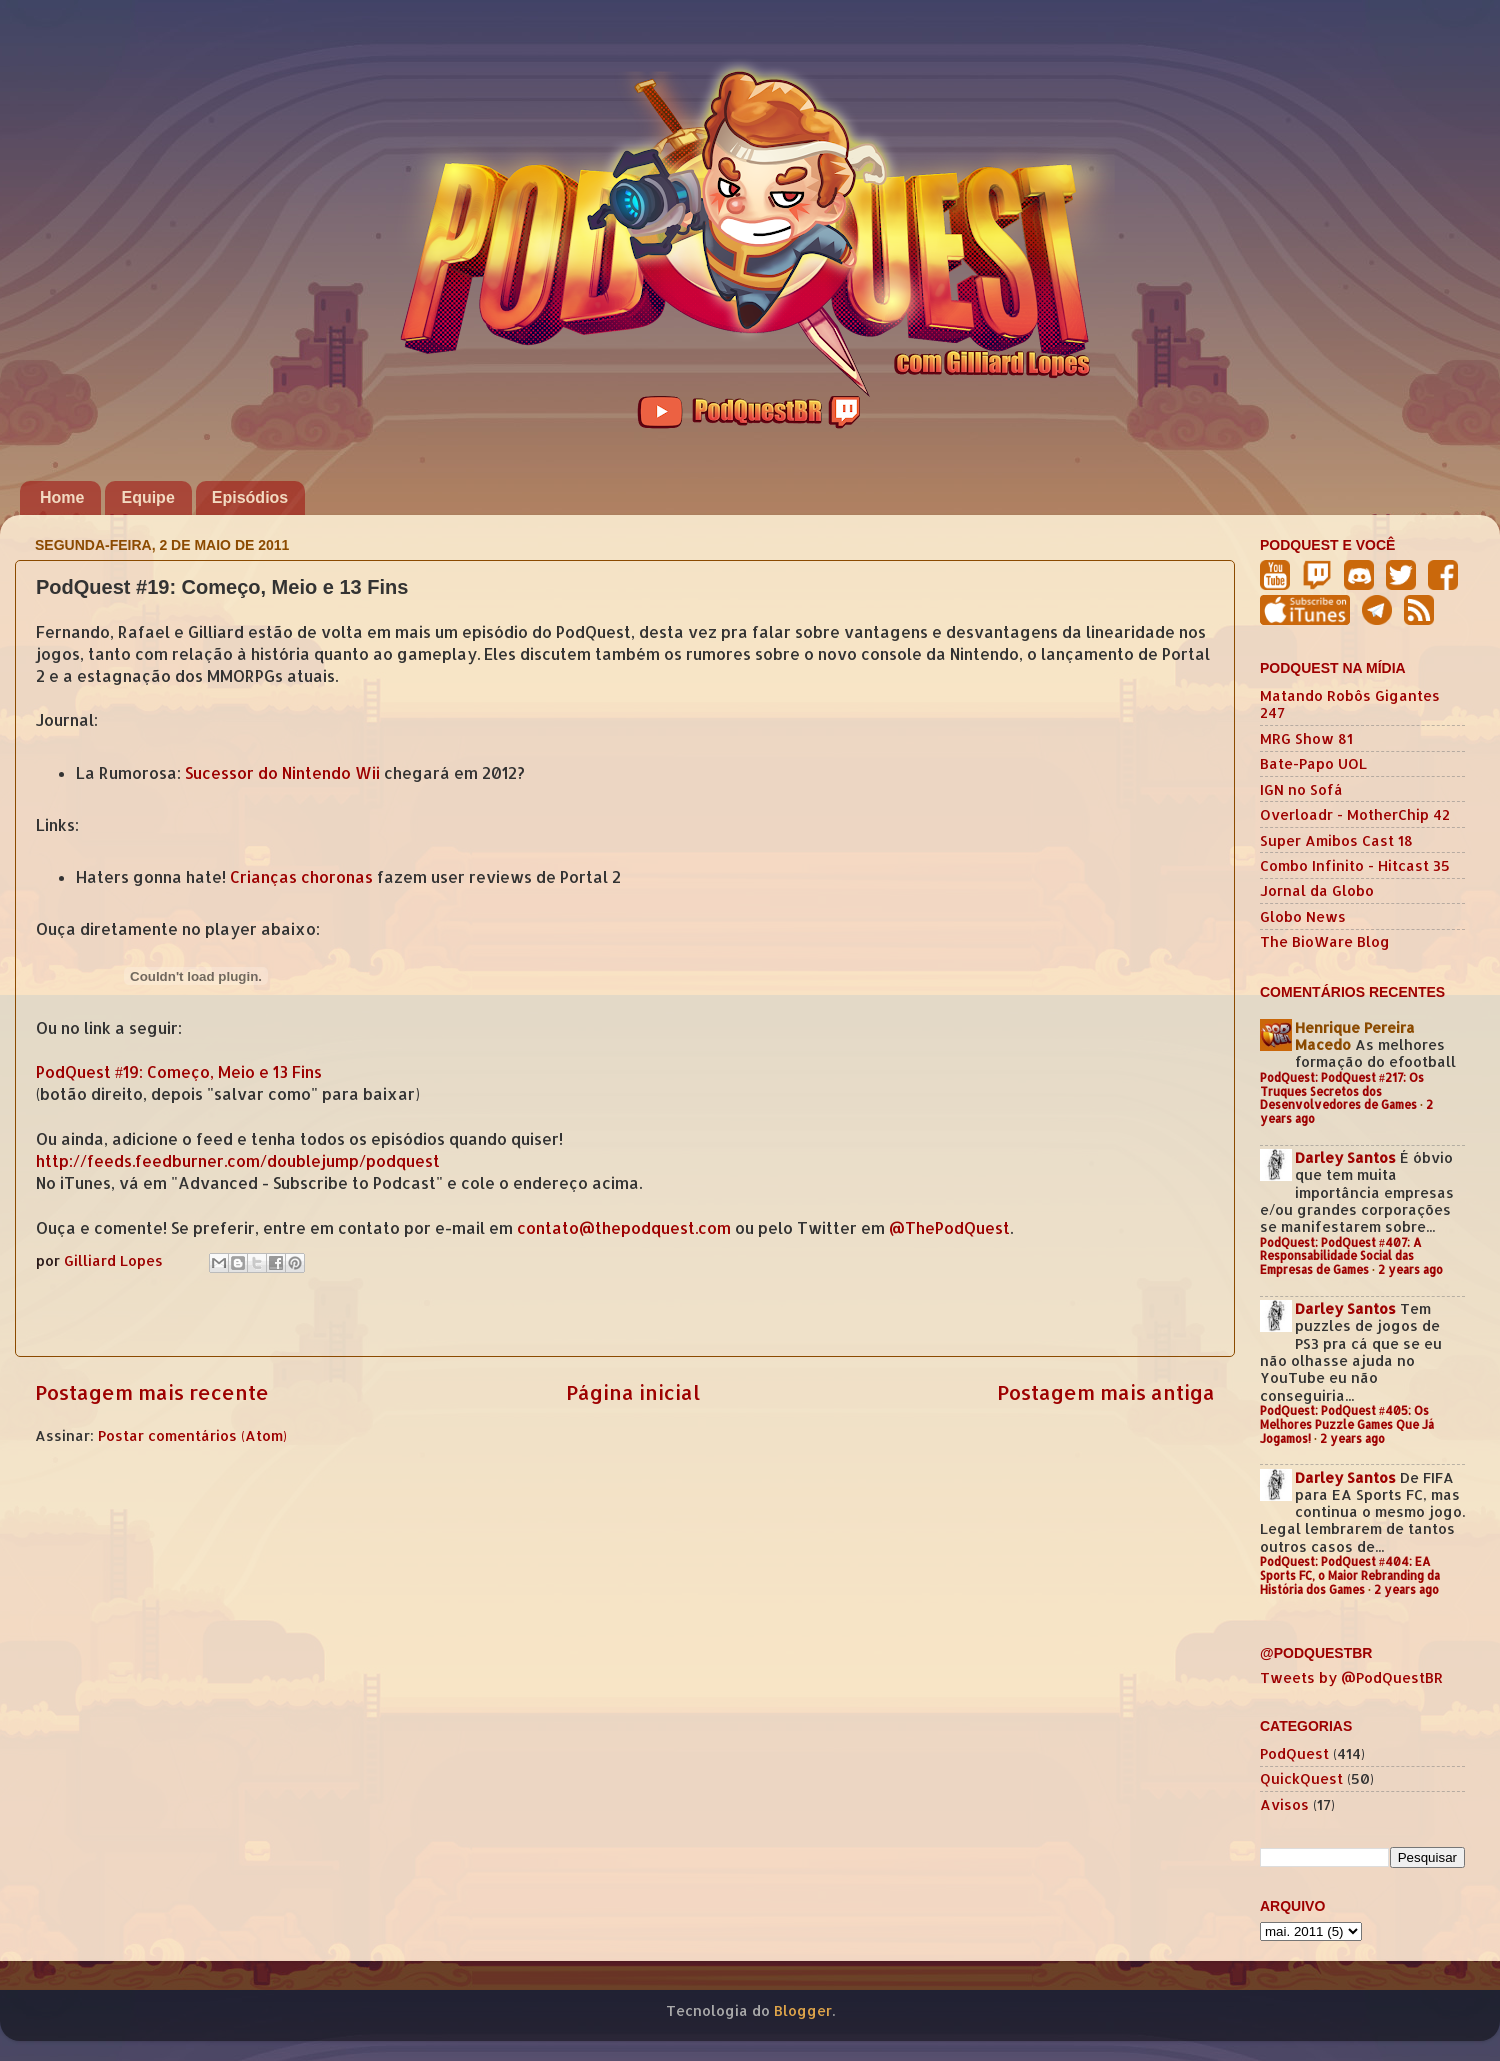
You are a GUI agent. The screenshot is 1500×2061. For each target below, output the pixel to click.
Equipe (147, 497)
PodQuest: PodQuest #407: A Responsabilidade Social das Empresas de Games (1341, 1256)
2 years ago (1410, 1269)
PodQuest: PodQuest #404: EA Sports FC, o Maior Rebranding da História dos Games (1350, 1575)
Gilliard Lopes (115, 1260)
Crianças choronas (301, 877)
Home (62, 497)
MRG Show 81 (1306, 738)
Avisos (1284, 1804)
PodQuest (1294, 1753)
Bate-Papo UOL (1313, 763)
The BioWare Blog (1325, 941)
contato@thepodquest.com (624, 1228)
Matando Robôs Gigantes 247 (1350, 704)
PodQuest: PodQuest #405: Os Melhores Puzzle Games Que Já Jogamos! (1347, 1424)
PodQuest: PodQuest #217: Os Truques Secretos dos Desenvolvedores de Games (1342, 1091)
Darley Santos (1345, 1157)
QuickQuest (1301, 1778)
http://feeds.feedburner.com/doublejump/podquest (238, 1161)
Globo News (1303, 916)
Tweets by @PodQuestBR (1351, 1677)
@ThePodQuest (949, 1228)
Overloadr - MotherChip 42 (1355, 814)
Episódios (250, 497)
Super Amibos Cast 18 (1336, 840)
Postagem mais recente (152, 1392)
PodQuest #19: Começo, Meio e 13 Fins (179, 1072)
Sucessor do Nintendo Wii (282, 773)
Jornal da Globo (1317, 890)
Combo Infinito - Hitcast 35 (1355, 865)
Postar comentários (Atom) (192, 1435)
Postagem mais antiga (1106, 1392)
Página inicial (633, 1392)
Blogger (803, 2010)
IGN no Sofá (1301, 789)
